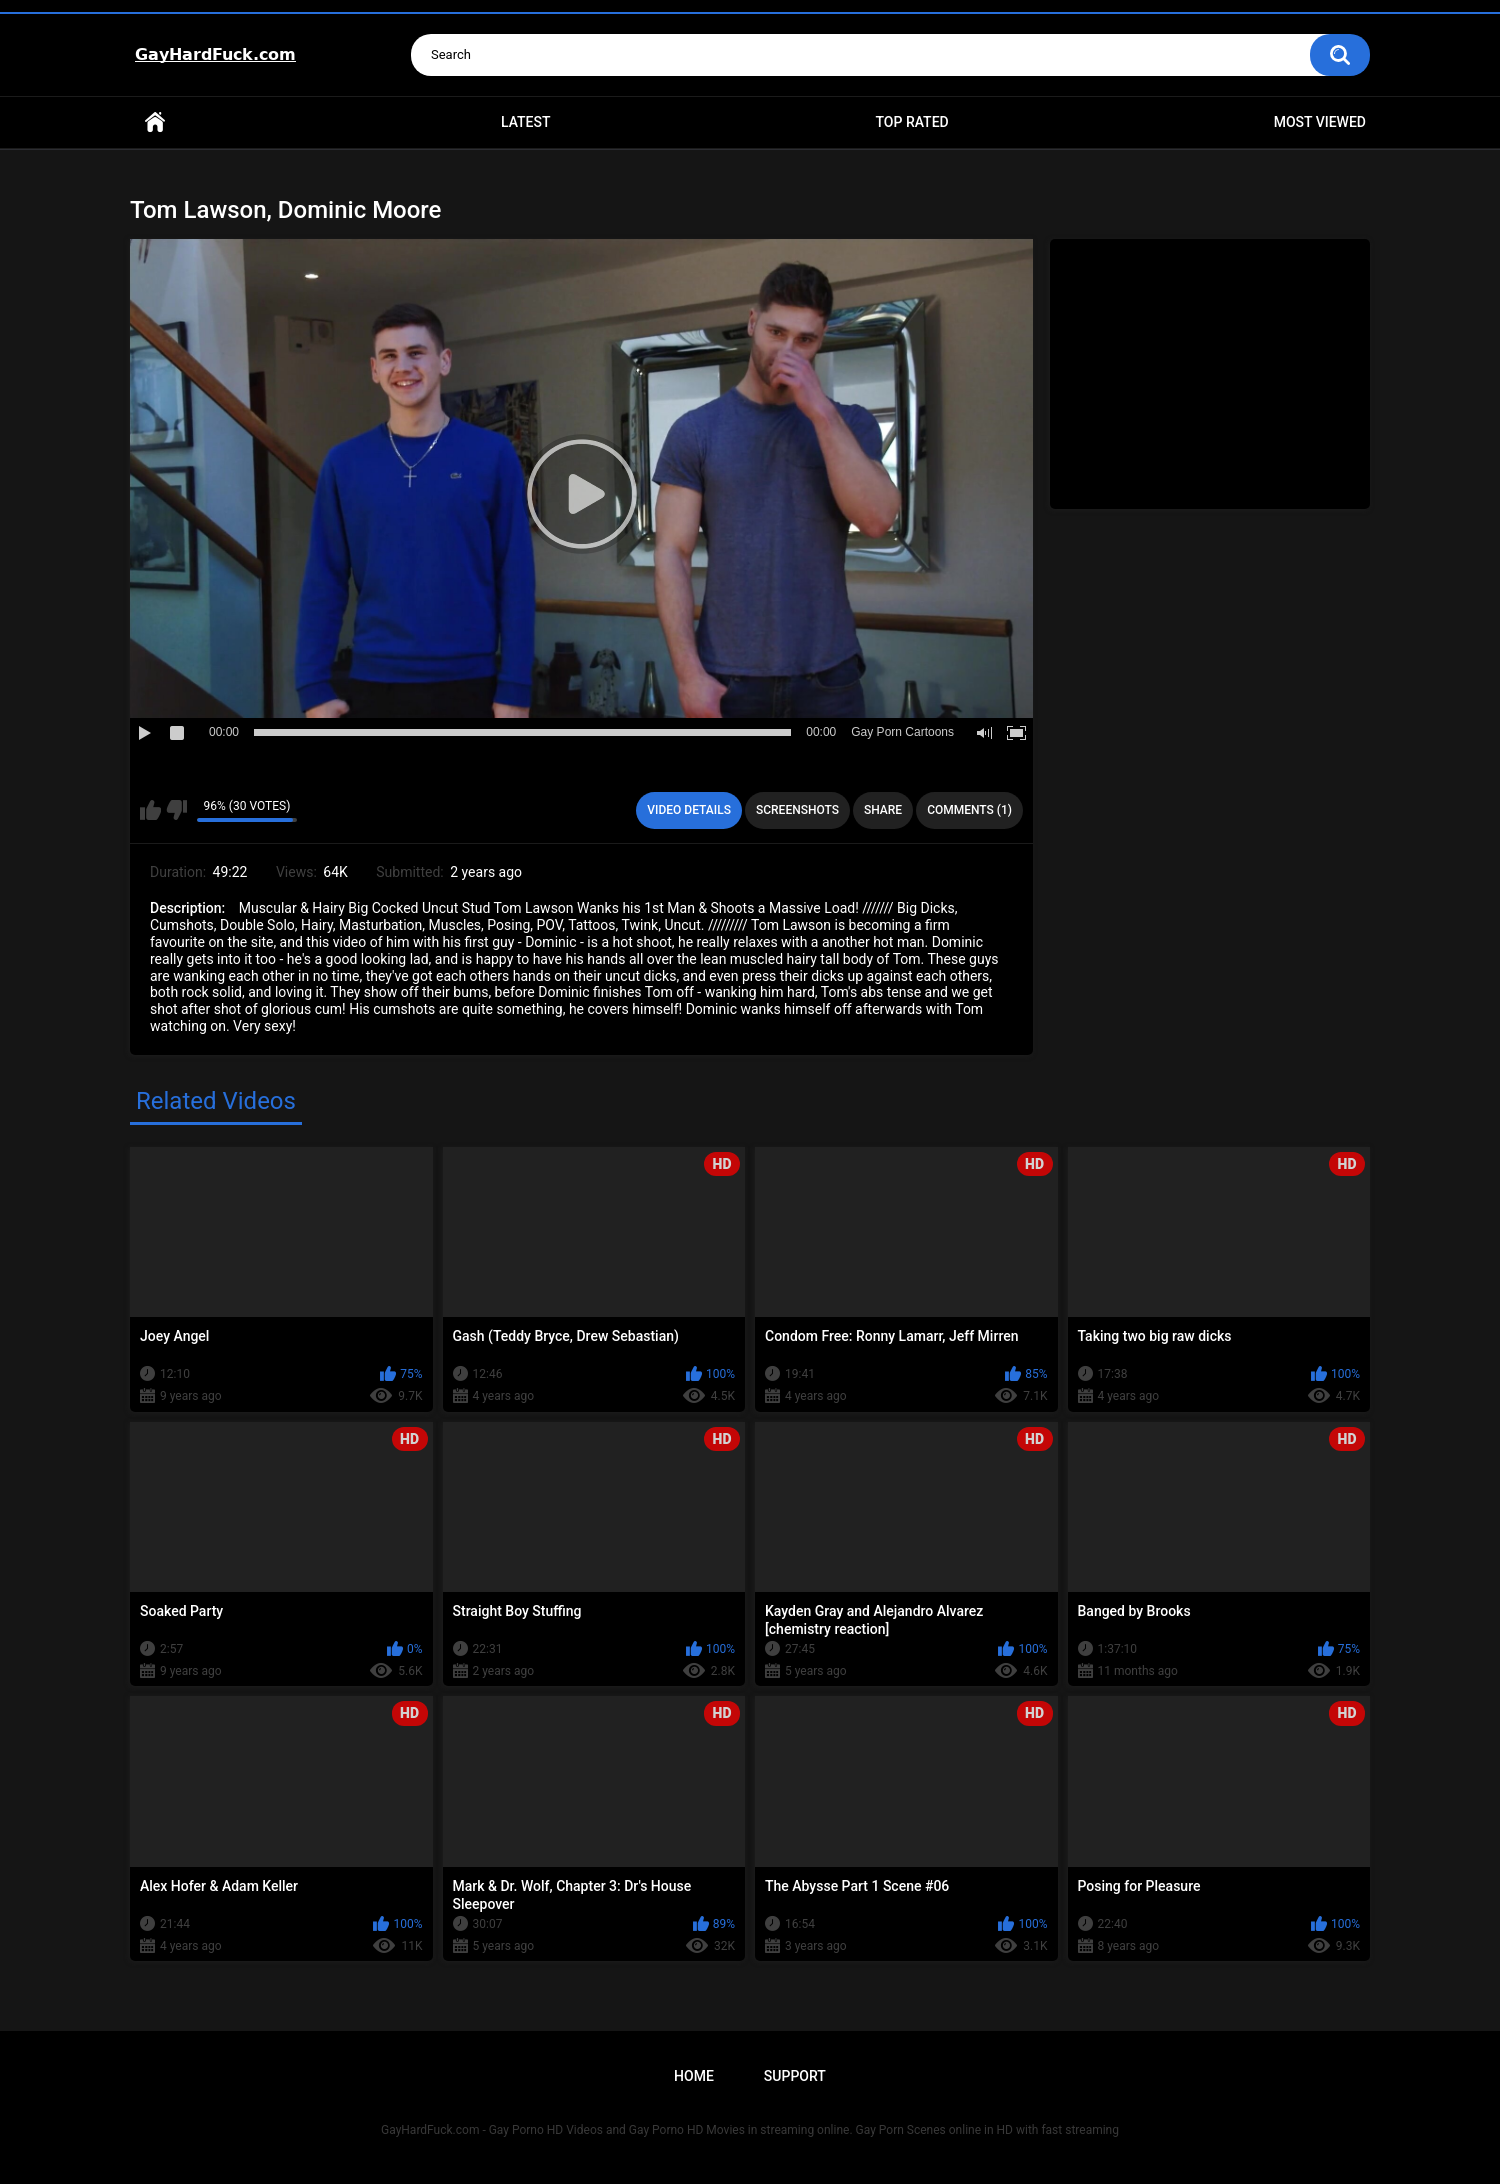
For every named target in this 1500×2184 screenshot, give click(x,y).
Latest (526, 122)
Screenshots (797, 810)
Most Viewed (1320, 122)
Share (883, 810)
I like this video (150, 810)
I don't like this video (176, 810)
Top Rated (911, 122)
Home (155, 122)
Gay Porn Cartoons (902, 732)
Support (795, 2076)
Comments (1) (969, 810)
